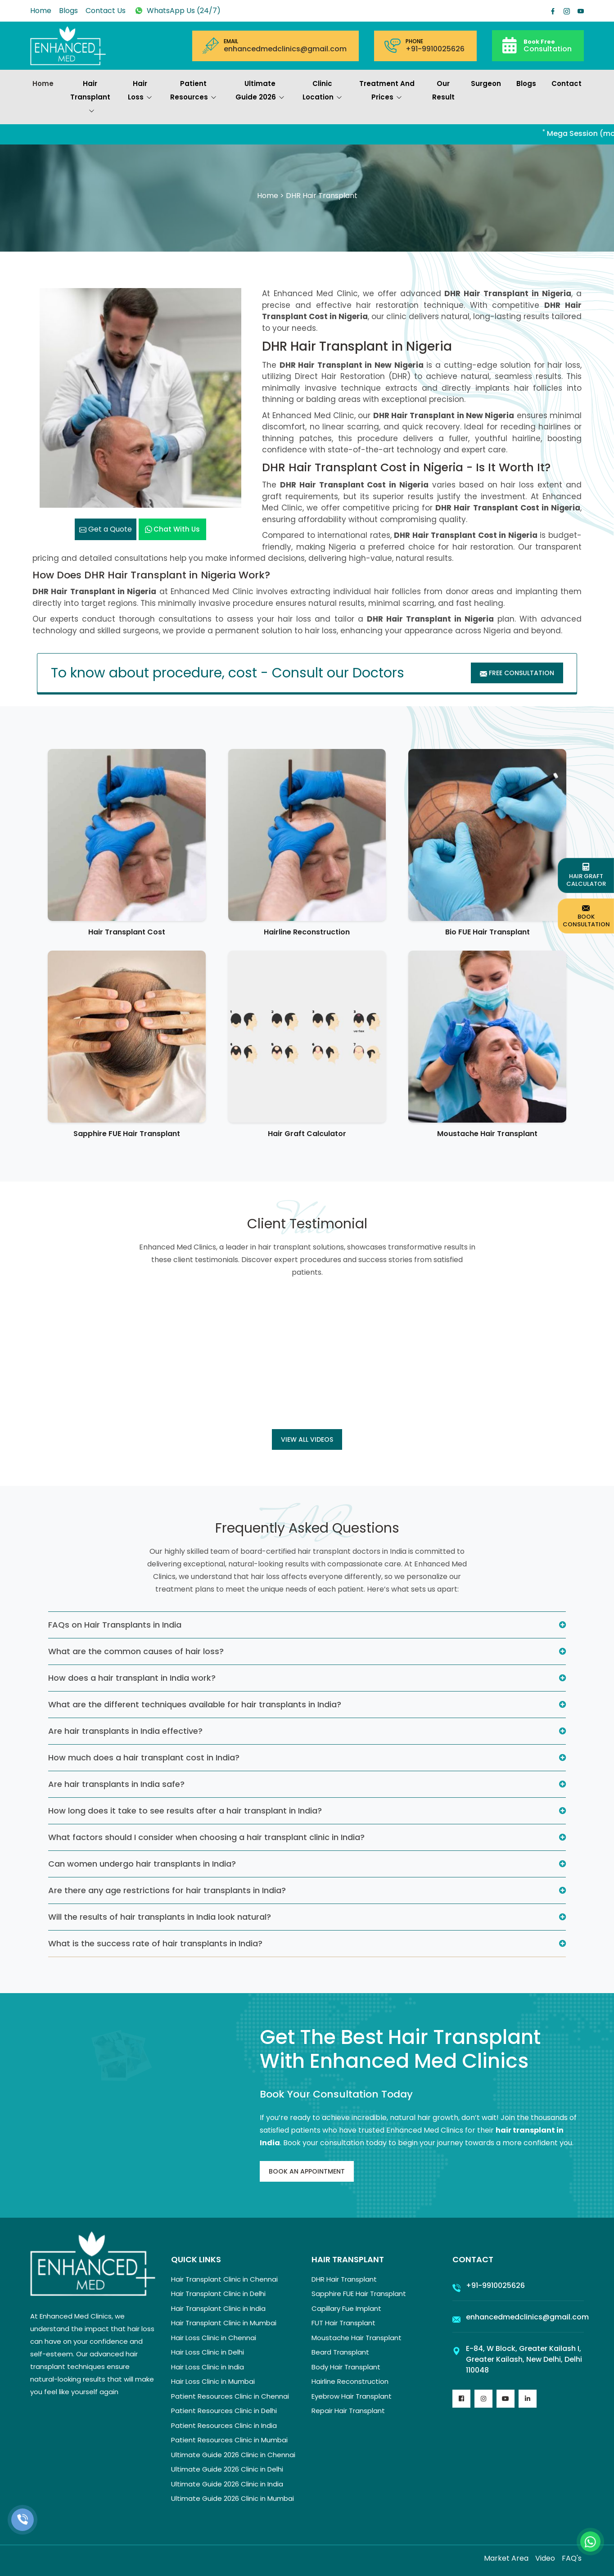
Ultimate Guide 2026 (259, 91)
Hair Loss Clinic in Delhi (207, 2352)
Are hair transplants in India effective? (125, 1731)
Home (40, 10)
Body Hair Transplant (346, 2367)
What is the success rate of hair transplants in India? (155, 1943)
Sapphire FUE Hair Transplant (126, 1133)
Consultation (548, 45)
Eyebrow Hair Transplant (352, 2396)
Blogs (68, 10)
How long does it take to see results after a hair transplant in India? (185, 1810)
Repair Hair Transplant (348, 2410)
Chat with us (172, 529)
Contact (566, 83)
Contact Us (106, 10)
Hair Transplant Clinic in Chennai (224, 2279)
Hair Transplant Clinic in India (218, 2308)
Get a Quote (105, 529)
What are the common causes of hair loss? (136, 1651)
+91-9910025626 (435, 49)
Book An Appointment (307, 2171)
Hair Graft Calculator (307, 1133)
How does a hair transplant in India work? (132, 1677)
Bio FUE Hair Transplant (487, 932)
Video (545, 2558)
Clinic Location (322, 91)
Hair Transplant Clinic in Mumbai (223, 2323)
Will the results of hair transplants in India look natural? (159, 1916)
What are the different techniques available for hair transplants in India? (194, 1704)
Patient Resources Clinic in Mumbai (229, 2440)
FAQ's (572, 2558)
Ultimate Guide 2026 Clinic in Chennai (233, 2454)
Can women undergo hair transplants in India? (142, 1863)
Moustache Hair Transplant (487, 1133)
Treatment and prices (387, 91)
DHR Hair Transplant (344, 2279)
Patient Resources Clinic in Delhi (224, 2410)
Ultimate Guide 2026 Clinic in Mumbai (232, 2498)
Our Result (443, 90)
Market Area (506, 2558)
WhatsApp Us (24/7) (177, 10)
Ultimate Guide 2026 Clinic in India (227, 2484)
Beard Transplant (340, 2352)
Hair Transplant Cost (126, 932)
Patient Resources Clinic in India (224, 2425)
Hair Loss (140, 91)
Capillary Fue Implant (346, 2308)
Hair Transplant (90, 98)
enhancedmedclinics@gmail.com (285, 49)
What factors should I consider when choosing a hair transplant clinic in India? (206, 1837)
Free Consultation (517, 672)
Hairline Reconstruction (307, 932)
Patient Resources (193, 91)
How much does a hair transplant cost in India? (143, 1757)
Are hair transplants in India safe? (116, 1784)
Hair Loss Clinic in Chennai (213, 2337)
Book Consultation (586, 916)
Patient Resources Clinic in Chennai (230, 2396)
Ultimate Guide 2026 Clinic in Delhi (227, 2469)
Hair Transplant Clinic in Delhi (218, 2293)
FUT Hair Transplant (343, 2323)
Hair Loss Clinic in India (207, 2367)
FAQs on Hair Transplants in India (114, 1624)
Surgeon (486, 83)
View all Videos (307, 1439)
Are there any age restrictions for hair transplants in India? (167, 1890)
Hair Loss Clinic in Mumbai (213, 2381)
